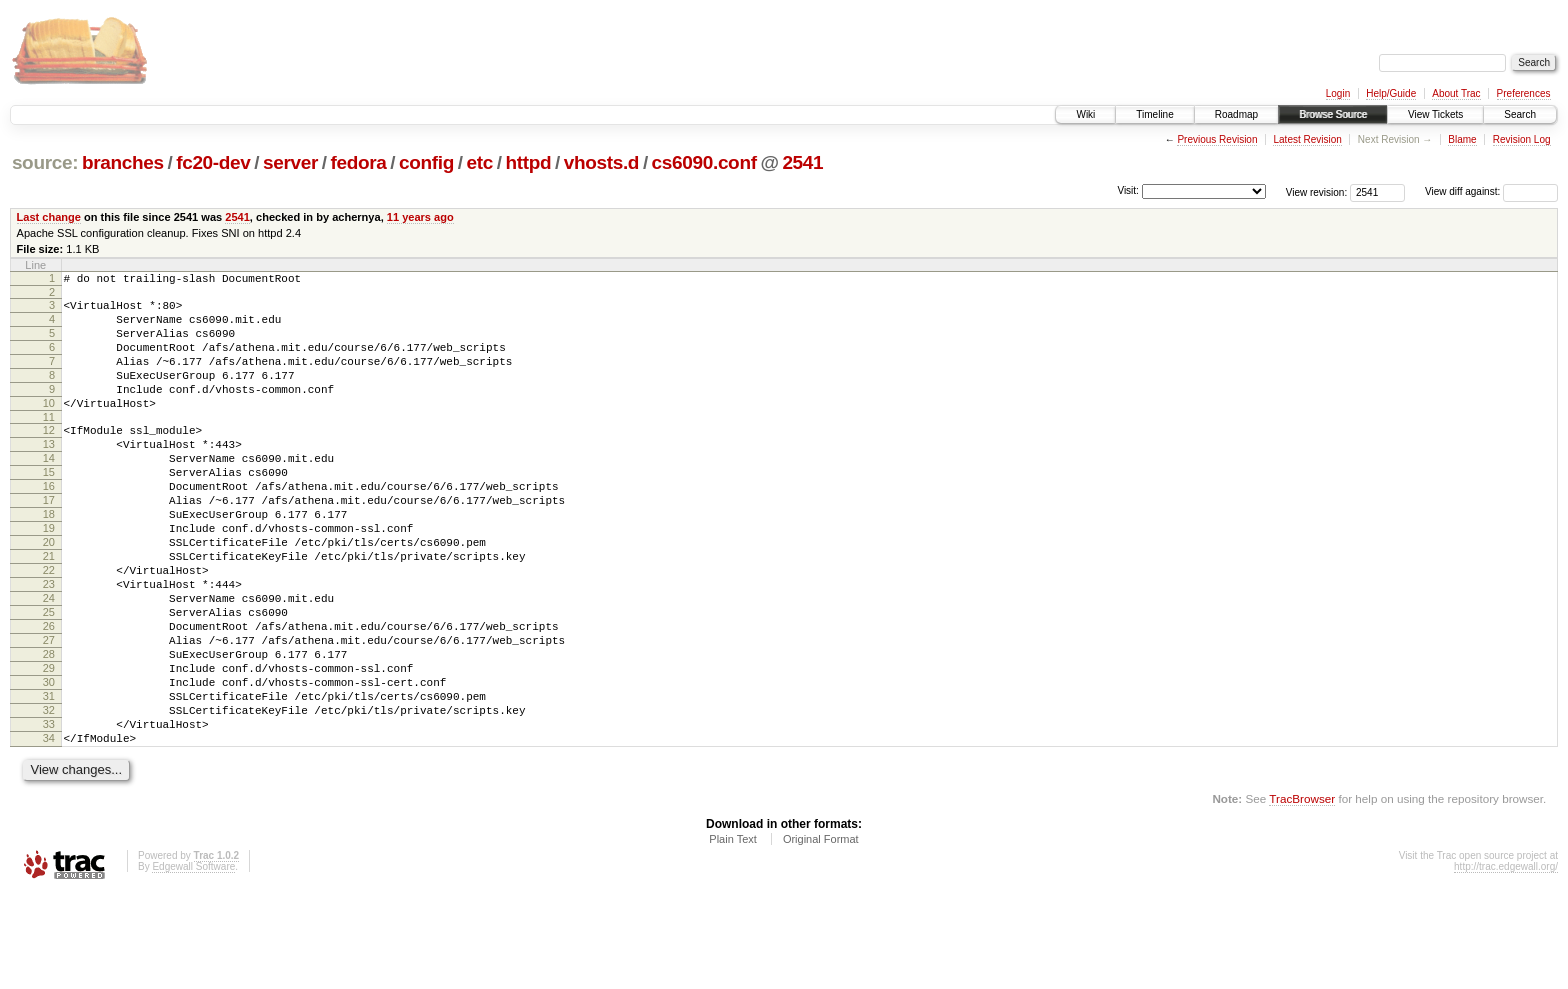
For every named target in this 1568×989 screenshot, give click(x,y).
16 (49, 525)
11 (49, 444)
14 (49, 491)
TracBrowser (1302, 894)
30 (49, 763)
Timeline (1154, 114)
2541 (802, 162)
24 (49, 661)
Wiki (1085, 114)
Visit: (1128, 190)
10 (49, 427)
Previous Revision (1217, 139)
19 (49, 576)
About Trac (1456, 93)
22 (49, 627)
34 (49, 831)
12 (49, 457)
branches (123, 162)
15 (49, 508)
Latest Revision (1307, 139)
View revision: (1317, 191)
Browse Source (1333, 114)
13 (49, 474)
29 (49, 746)
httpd (528, 162)
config (426, 162)
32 (49, 797)
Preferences (1524, 93)
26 (49, 695)
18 (49, 559)
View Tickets (1435, 114)
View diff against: (1491, 191)
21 (49, 610)
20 (49, 593)
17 (49, 542)
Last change (49, 217)
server (290, 162)
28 (49, 729)
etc (480, 162)
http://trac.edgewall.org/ (1506, 962)
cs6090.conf (704, 162)
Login (1338, 93)
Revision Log (1522, 139)
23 (49, 644)
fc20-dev (213, 162)
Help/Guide (1391, 93)
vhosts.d (601, 162)
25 (49, 678)
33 (49, 814)
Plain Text (733, 935)
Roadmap (1236, 114)
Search (1520, 114)
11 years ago (420, 217)
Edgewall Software (193, 962)
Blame (1462, 139)
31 (49, 780)
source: (45, 162)
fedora (359, 162)
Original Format (821, 935)
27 (49, 712)
